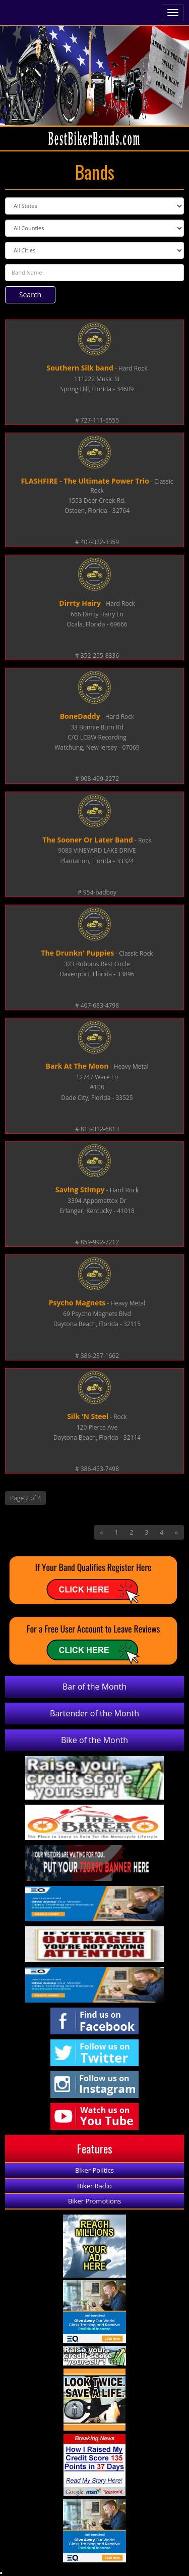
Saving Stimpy (80, 1189)
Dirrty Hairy (80, 603)
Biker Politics (94, 2170)
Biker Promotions (94, 2200)
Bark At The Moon (77, 1066)
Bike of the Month (94, 1740)
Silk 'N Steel (87, 1416)
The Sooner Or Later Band (87, 840)
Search (30, 294)
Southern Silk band (80, 368)
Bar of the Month (94, 1686)
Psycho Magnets (77, 1302)
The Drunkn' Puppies (77, 953)
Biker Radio (94, 2185)
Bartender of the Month (94, 1713)
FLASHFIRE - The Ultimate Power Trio (85, 481)
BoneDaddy (80, 716)
